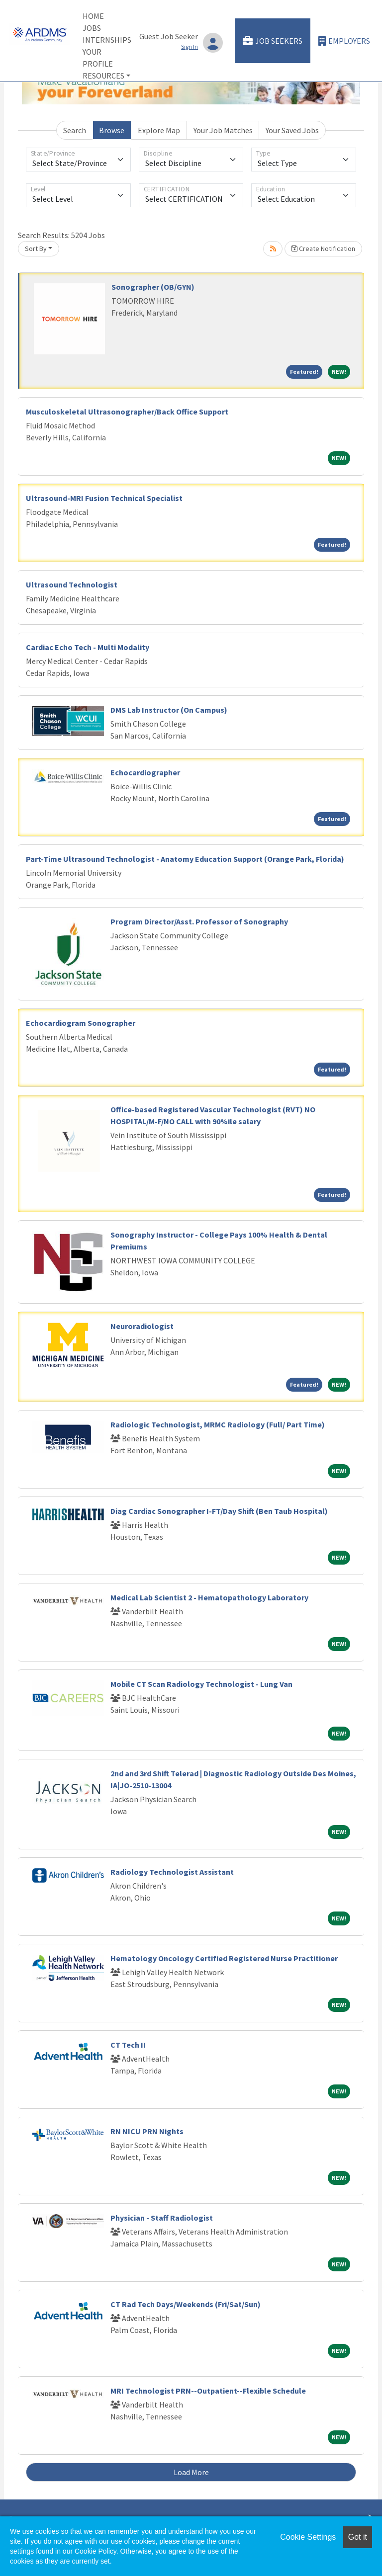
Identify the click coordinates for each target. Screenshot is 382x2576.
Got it (357, 2537)
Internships (107, 40)
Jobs (92, 28)
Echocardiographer (145, 772)
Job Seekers (272, 41)
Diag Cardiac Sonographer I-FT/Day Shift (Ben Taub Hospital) (219, 1511)
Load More (191, 2472)
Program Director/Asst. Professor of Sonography (199, 921)
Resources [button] (103, 76)
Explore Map (159, 130)
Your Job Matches (223, 130)
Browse (111, 130)
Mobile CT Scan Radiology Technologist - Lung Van (201, 1684)
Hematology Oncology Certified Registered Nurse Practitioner (224, 1958)
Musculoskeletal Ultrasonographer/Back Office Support (127, 411)
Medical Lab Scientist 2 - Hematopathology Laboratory (209, 1597)
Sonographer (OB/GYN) (152, 287)
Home (93, 16)
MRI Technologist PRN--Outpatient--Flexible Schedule (208, 2391)
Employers (344, 41)
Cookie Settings (308, 2537)
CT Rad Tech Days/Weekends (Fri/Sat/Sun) (185, 2304)
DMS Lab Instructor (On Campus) (168, 710)
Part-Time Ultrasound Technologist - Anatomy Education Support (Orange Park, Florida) (185, 859)
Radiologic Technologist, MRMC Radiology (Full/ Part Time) (217, 1424)
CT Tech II (128, 2045)
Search (74, 130)
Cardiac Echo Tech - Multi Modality (87, 647)
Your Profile (98, 58)
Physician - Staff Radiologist (161, 2218)
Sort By (36, 248)
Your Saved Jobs (292, 130)
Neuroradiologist (142, 1326)
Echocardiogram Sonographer (80, 1023)
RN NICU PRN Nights (147, 2131)
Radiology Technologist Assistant (172, 1872)
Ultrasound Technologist (71, 584)
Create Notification (323, 248)
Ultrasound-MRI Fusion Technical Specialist (104, 498)
